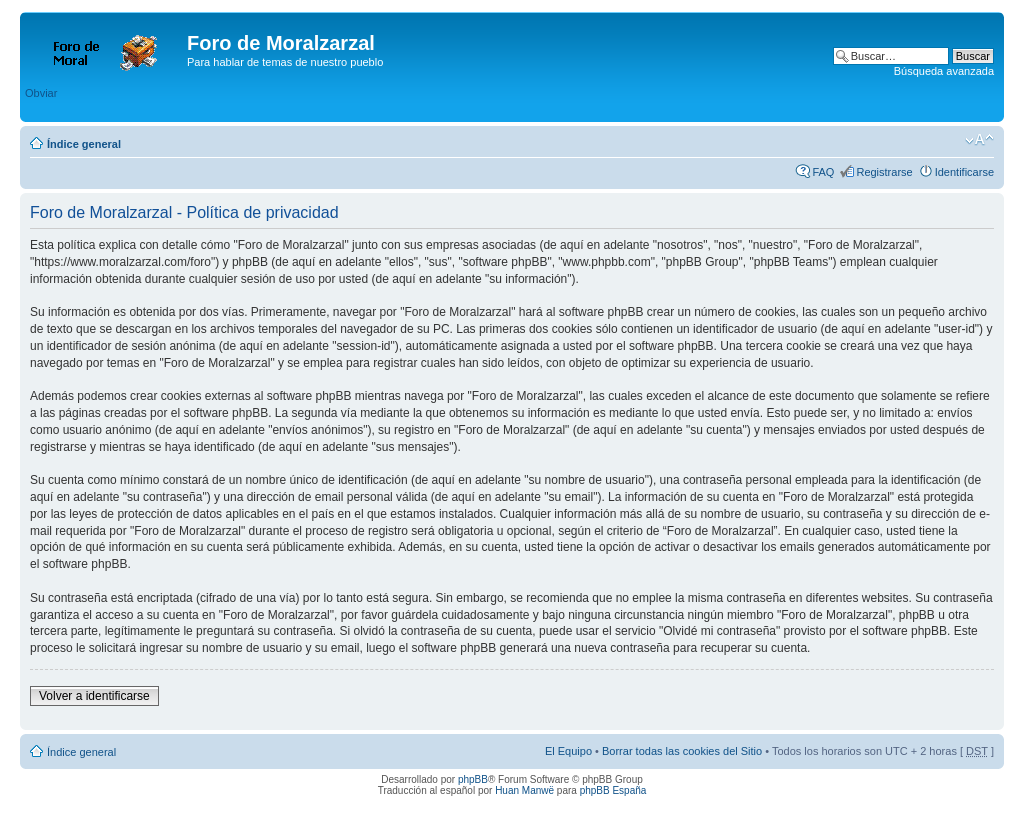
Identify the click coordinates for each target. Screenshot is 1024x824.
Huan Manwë (524, 790)
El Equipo (568, 751)
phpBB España (613, 790)
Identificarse (964, 172)
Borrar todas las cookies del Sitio (682, 751)
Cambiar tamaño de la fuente (979, 140)
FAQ (823, 172)
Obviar (41, 93)
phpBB (473, 779)
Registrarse (884, 172)
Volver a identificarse (94, 696)
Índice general (84, 144)
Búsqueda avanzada (944, 71)
